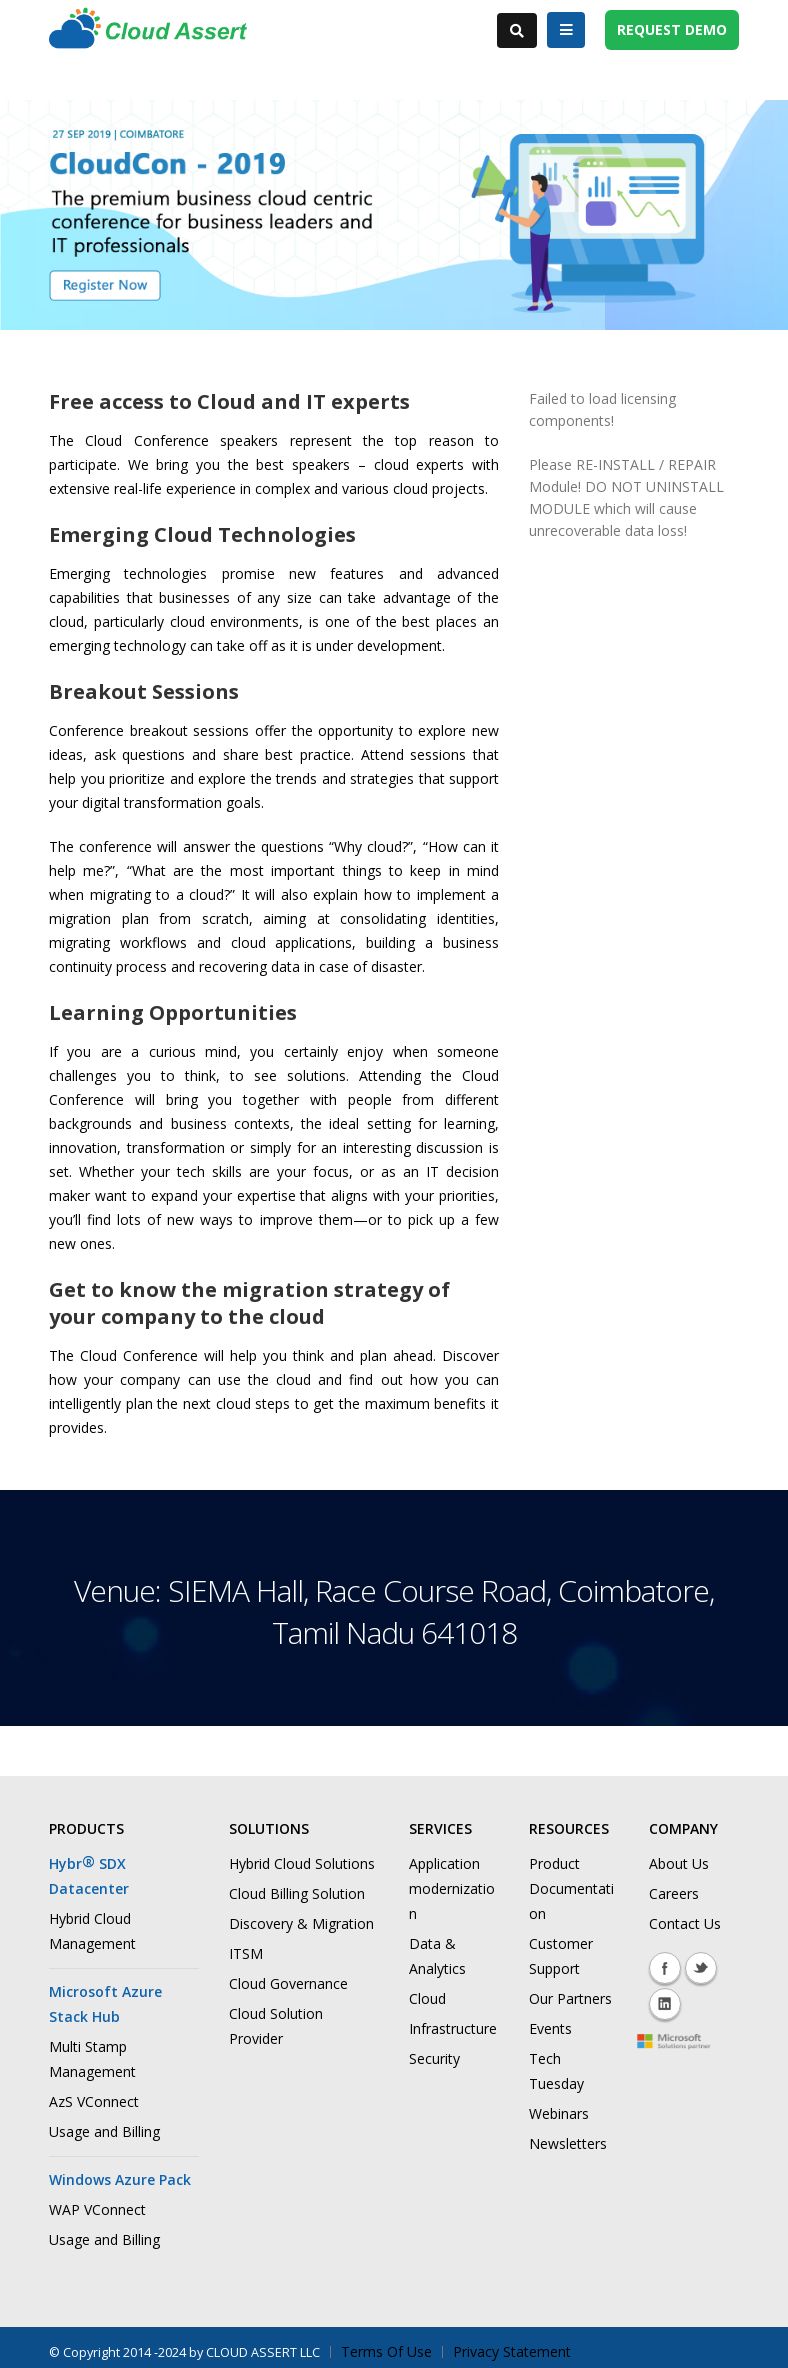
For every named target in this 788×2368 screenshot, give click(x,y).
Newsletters (568, 2143)
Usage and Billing (104, 2131)
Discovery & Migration (301, 1923)
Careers (674, 1893)
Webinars (559, 2113)
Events (550, 2028)
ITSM (246, 1953)
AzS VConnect (94, 2101)
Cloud (427, 1998)
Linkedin (665, 2004)
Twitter (701, 1968)
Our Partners (570, 1998)
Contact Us (685, 1923)
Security (434, 2058)
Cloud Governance (288, 1983)
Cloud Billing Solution (297, 1893)
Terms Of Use (386, 2351)
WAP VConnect (97, 2209)
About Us (679, 1863)
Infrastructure (453, 2028)
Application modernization (452, 1888)
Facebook (665, 1968)
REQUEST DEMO (672, 29)
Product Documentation (571, 1888)
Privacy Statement (512, 2351)
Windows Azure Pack (120, 2179)
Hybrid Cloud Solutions (302, 1863)
